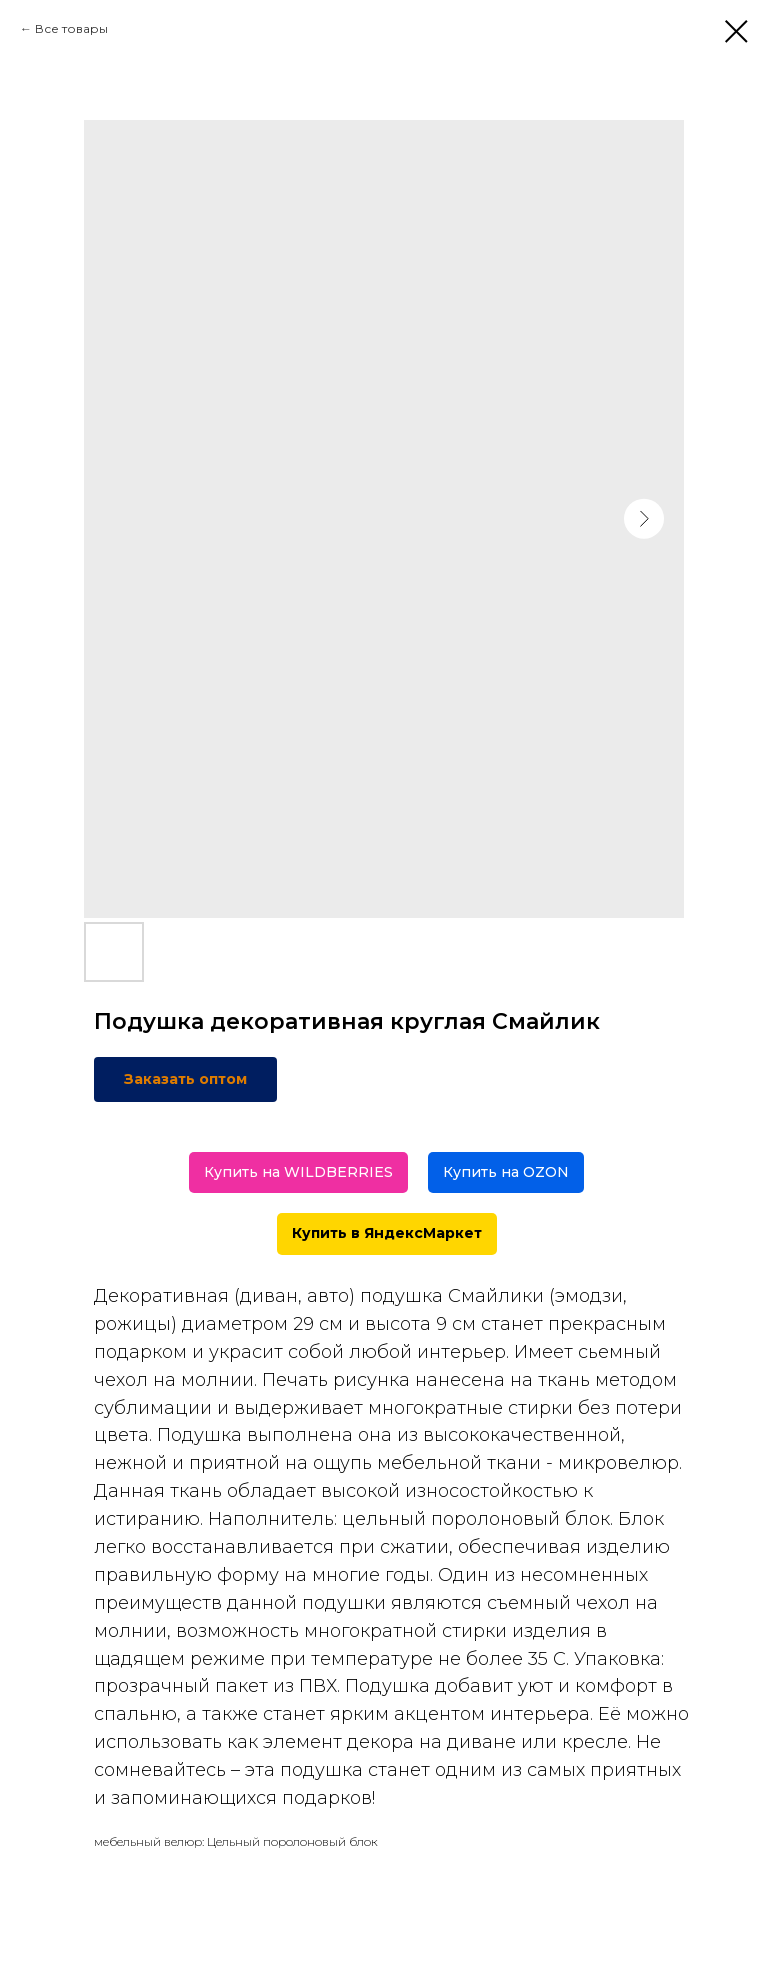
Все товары (71, 28)
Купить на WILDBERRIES (298, 1172)
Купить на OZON (506, 1172)
